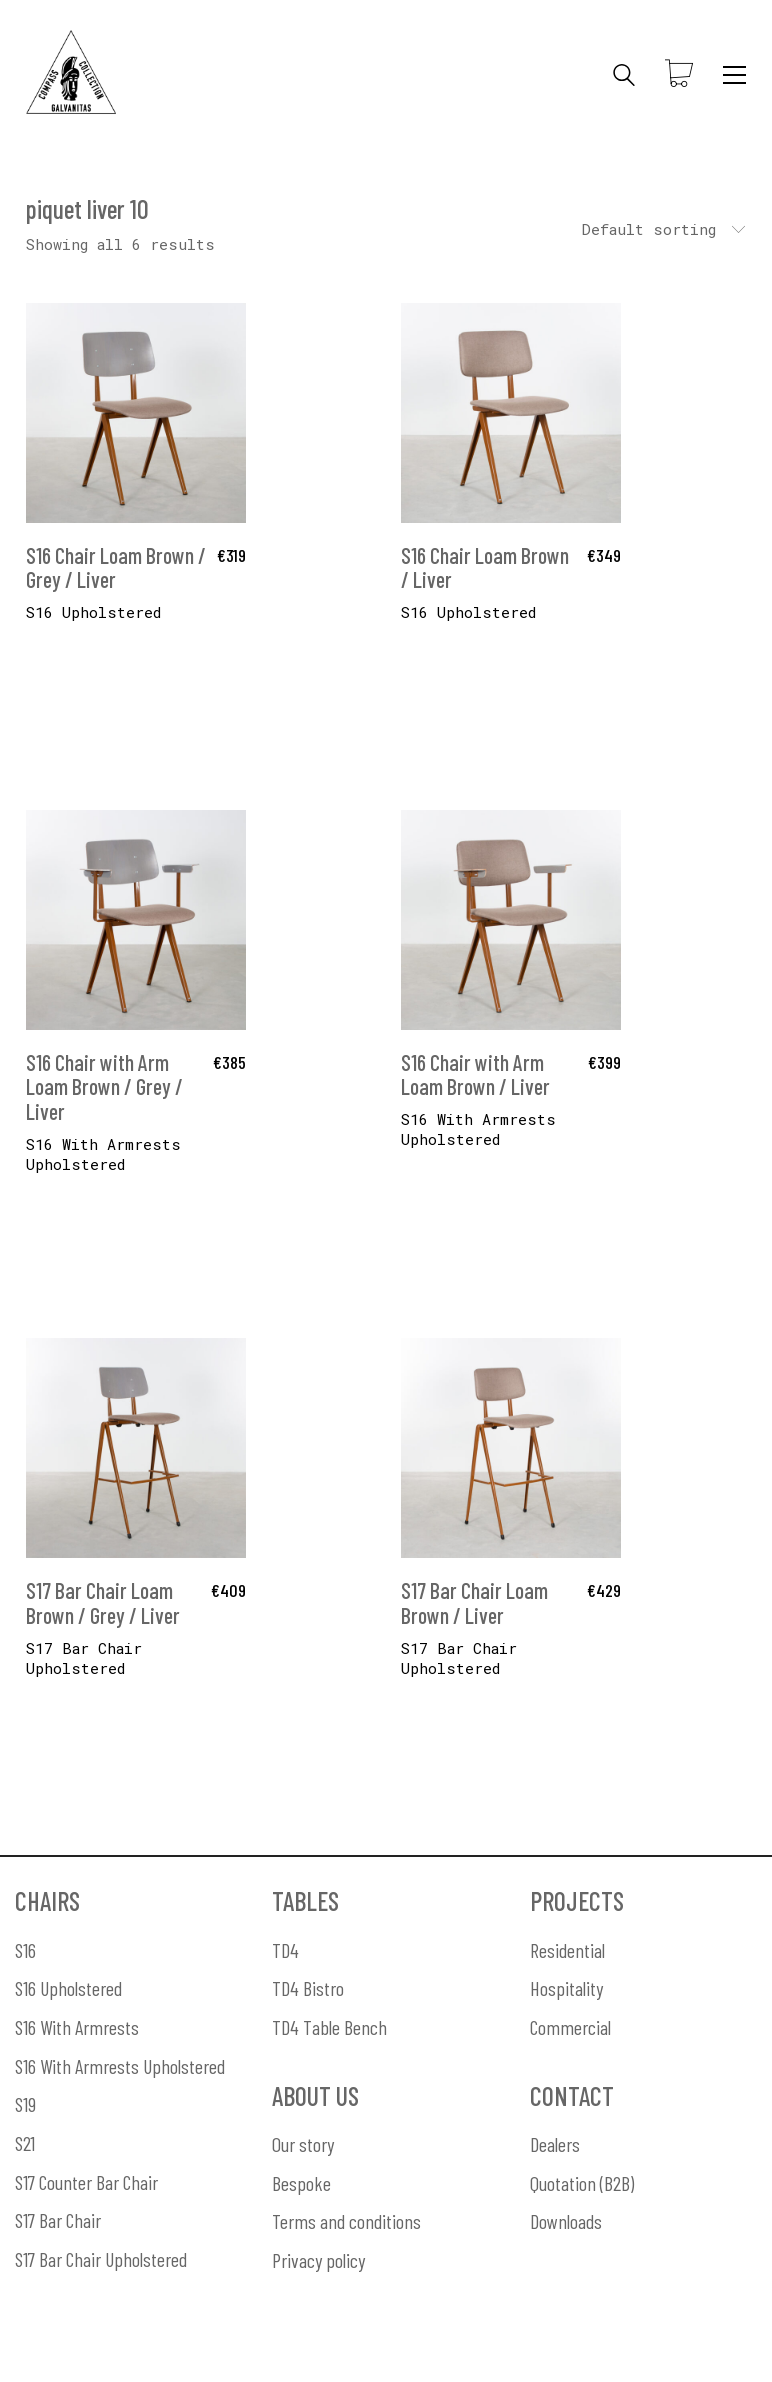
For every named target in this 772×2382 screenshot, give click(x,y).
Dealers (555, 2144)
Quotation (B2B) (582, 2183)
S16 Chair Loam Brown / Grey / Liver (116, 567)
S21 (25, 2143)
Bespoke (301, 2183)
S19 (25, 2104)
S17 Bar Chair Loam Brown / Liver (474, 1602)
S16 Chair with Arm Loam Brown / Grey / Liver (104, 1086)
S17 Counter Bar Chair (86, 2182)
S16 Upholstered (68, 1988)
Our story (303, 2144)
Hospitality (566, 1988)
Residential (567, 1950)
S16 (25, 1950)
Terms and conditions (346, 2221)
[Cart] (679, 75)
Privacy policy (318, 2260)
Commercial (570, 2027)
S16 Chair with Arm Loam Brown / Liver (475, 1074)
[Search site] (624, 77)
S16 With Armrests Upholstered (103, 1154)
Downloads (566, 2221)
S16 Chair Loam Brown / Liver (485, 567)
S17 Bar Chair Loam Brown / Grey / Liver (103, 1602)
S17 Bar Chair (58, 2220)
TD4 (285, 1950)
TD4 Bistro (308, 1988)
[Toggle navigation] (734, 75)
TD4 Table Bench (329, 2027)
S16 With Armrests (77, 2027)
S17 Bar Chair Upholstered (84, 1658)
